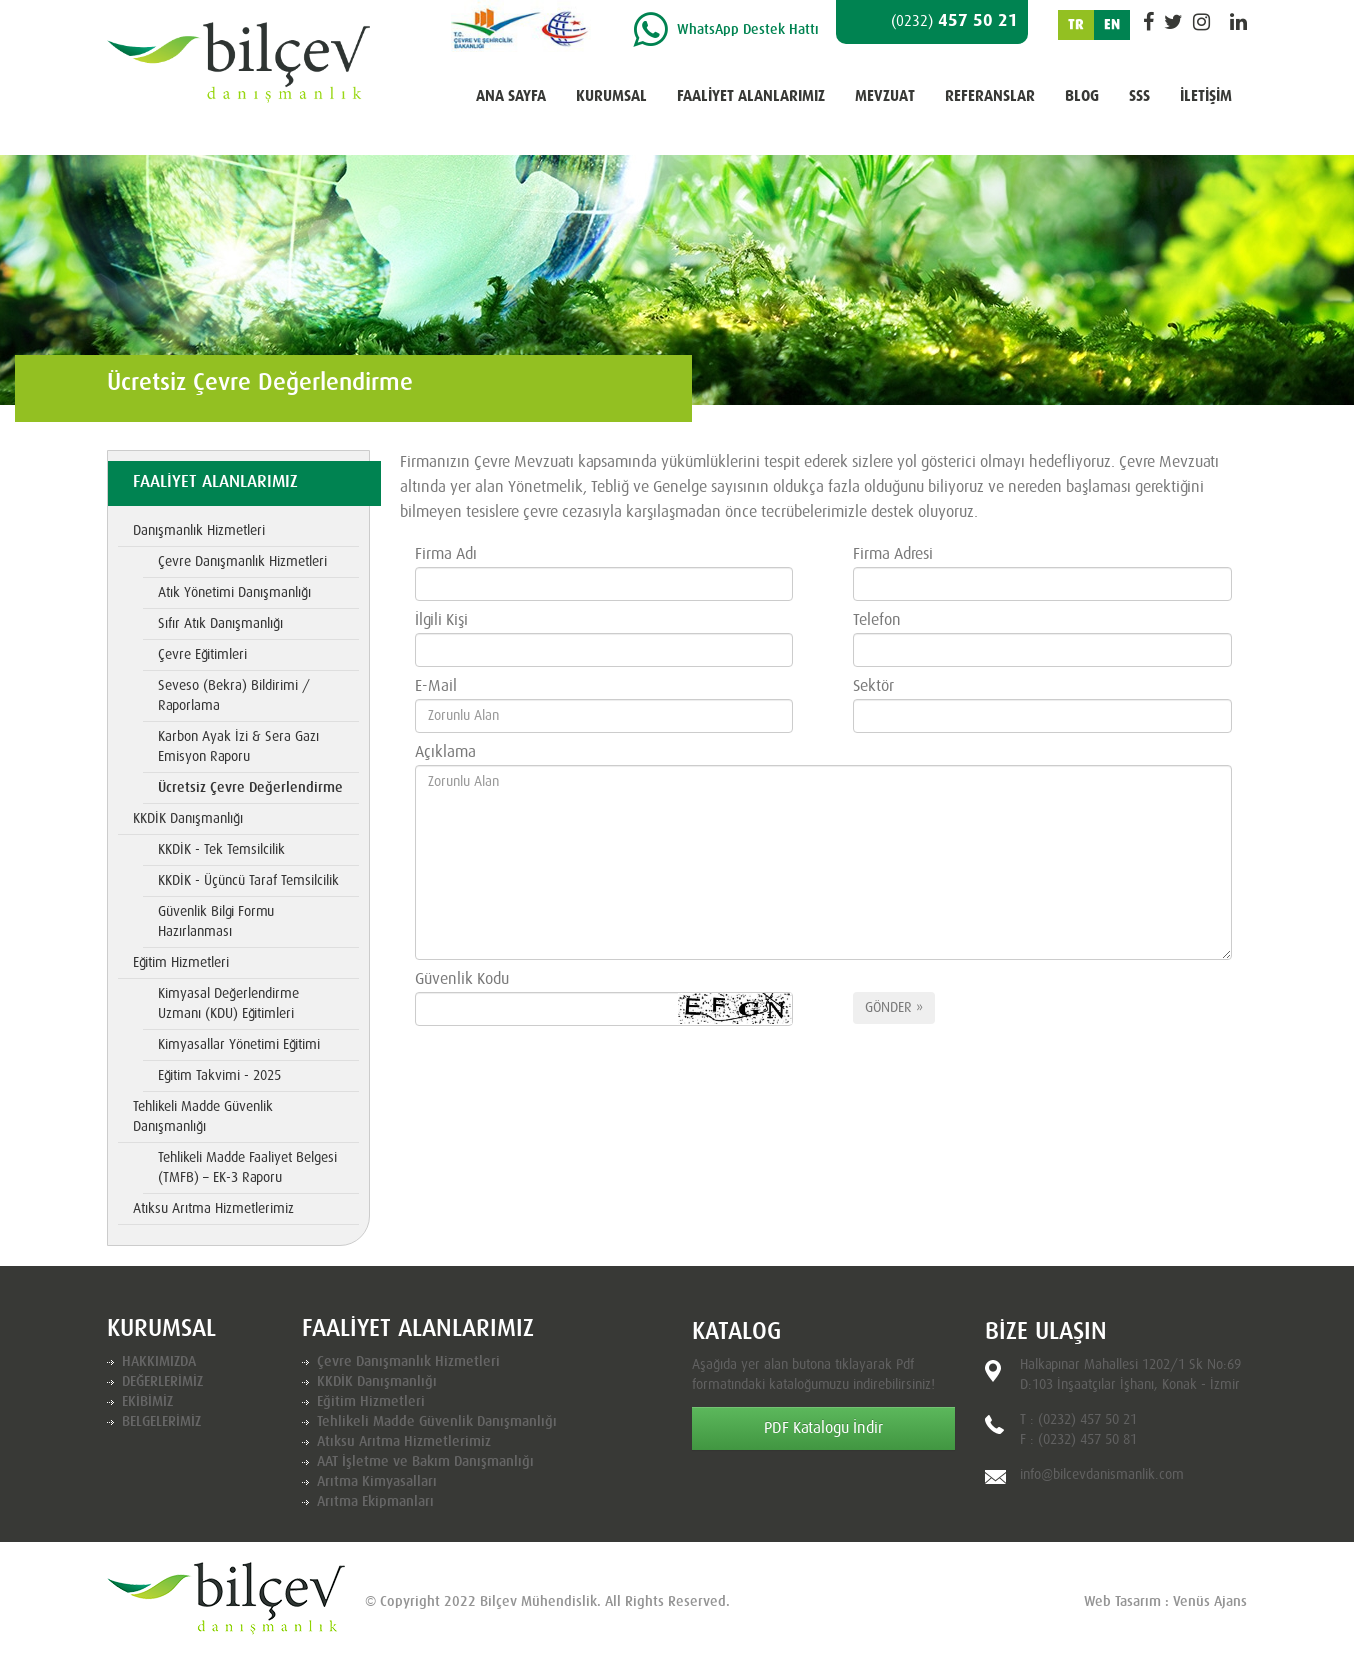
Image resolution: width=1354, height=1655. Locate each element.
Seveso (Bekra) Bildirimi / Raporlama (234, 696)
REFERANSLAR (990, 96)
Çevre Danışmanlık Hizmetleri (242, 562)
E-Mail (436, 686)
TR (1076, 25)
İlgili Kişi (441, 620)
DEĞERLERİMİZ (162, 1382)
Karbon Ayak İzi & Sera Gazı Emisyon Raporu (238, 747)
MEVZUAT (885, 96)
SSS (1139, 96)
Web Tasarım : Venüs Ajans (1165, 1602)
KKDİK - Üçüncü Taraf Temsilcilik (248, 881)
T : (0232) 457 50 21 (1078, 1420)
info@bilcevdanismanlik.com (1102, 1475)
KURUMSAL (611, 96)
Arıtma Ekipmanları (375, 1502)
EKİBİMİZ (147, 1402)
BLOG (1082, 96)
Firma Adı (446, 554)
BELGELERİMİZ (161, 1422)
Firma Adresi (893, 554)
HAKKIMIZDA (159, 1362)
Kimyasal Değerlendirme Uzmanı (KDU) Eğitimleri (228, 1004)
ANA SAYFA (511, 96)
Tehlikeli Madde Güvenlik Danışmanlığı (203, 1117)
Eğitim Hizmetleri (181, 963)
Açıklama (445, 752)
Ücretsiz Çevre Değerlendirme (250, 788)
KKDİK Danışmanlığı (188, 819)
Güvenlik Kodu (462, 979)
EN (1112, 25)
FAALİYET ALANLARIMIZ (751, 96)
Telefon (877, 620)
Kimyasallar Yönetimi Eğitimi (239, 1045)
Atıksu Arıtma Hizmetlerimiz (213, 1209)
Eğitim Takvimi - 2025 (219, 1076)
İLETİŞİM (1206, 96)
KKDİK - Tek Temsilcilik (221, 850)
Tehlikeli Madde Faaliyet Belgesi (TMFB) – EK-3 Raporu (247, 1168)
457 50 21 (954, 21)
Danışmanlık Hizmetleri (199, 531)
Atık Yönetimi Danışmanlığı (234, 593)
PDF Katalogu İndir (823, 1428)
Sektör (873, 686)
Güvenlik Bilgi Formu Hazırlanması (216, 922)
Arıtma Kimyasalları (377, 1482)
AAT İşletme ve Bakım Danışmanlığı (425, 1462)
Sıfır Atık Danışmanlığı (220, 624)
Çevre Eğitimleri (202, 655)
